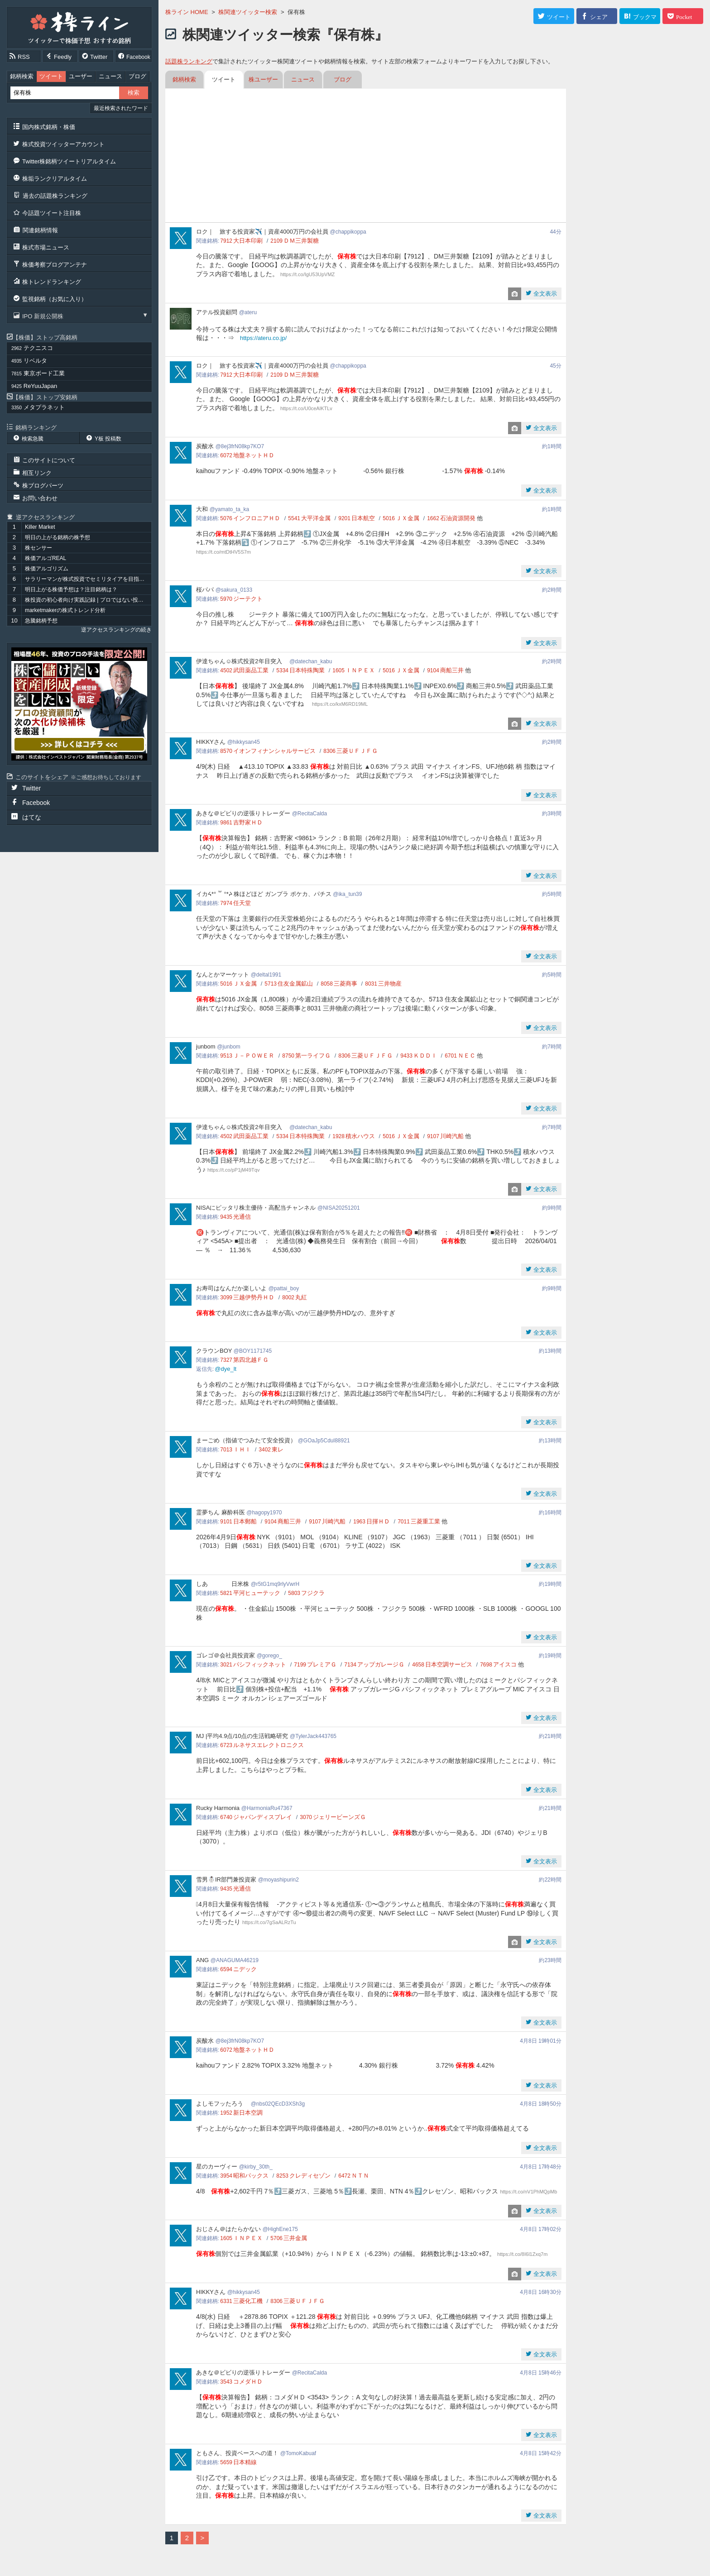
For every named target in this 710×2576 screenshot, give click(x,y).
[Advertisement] (365, 156)
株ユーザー (263, 79)
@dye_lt (225, 1368)
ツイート (51, 76)
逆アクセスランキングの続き (116, 630)
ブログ (137, 76)
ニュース (110, 76)
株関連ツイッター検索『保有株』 (285, 34)
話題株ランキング (188, 61)
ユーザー (80, 76)
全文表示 (544, 293)
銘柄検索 (22, 76)
